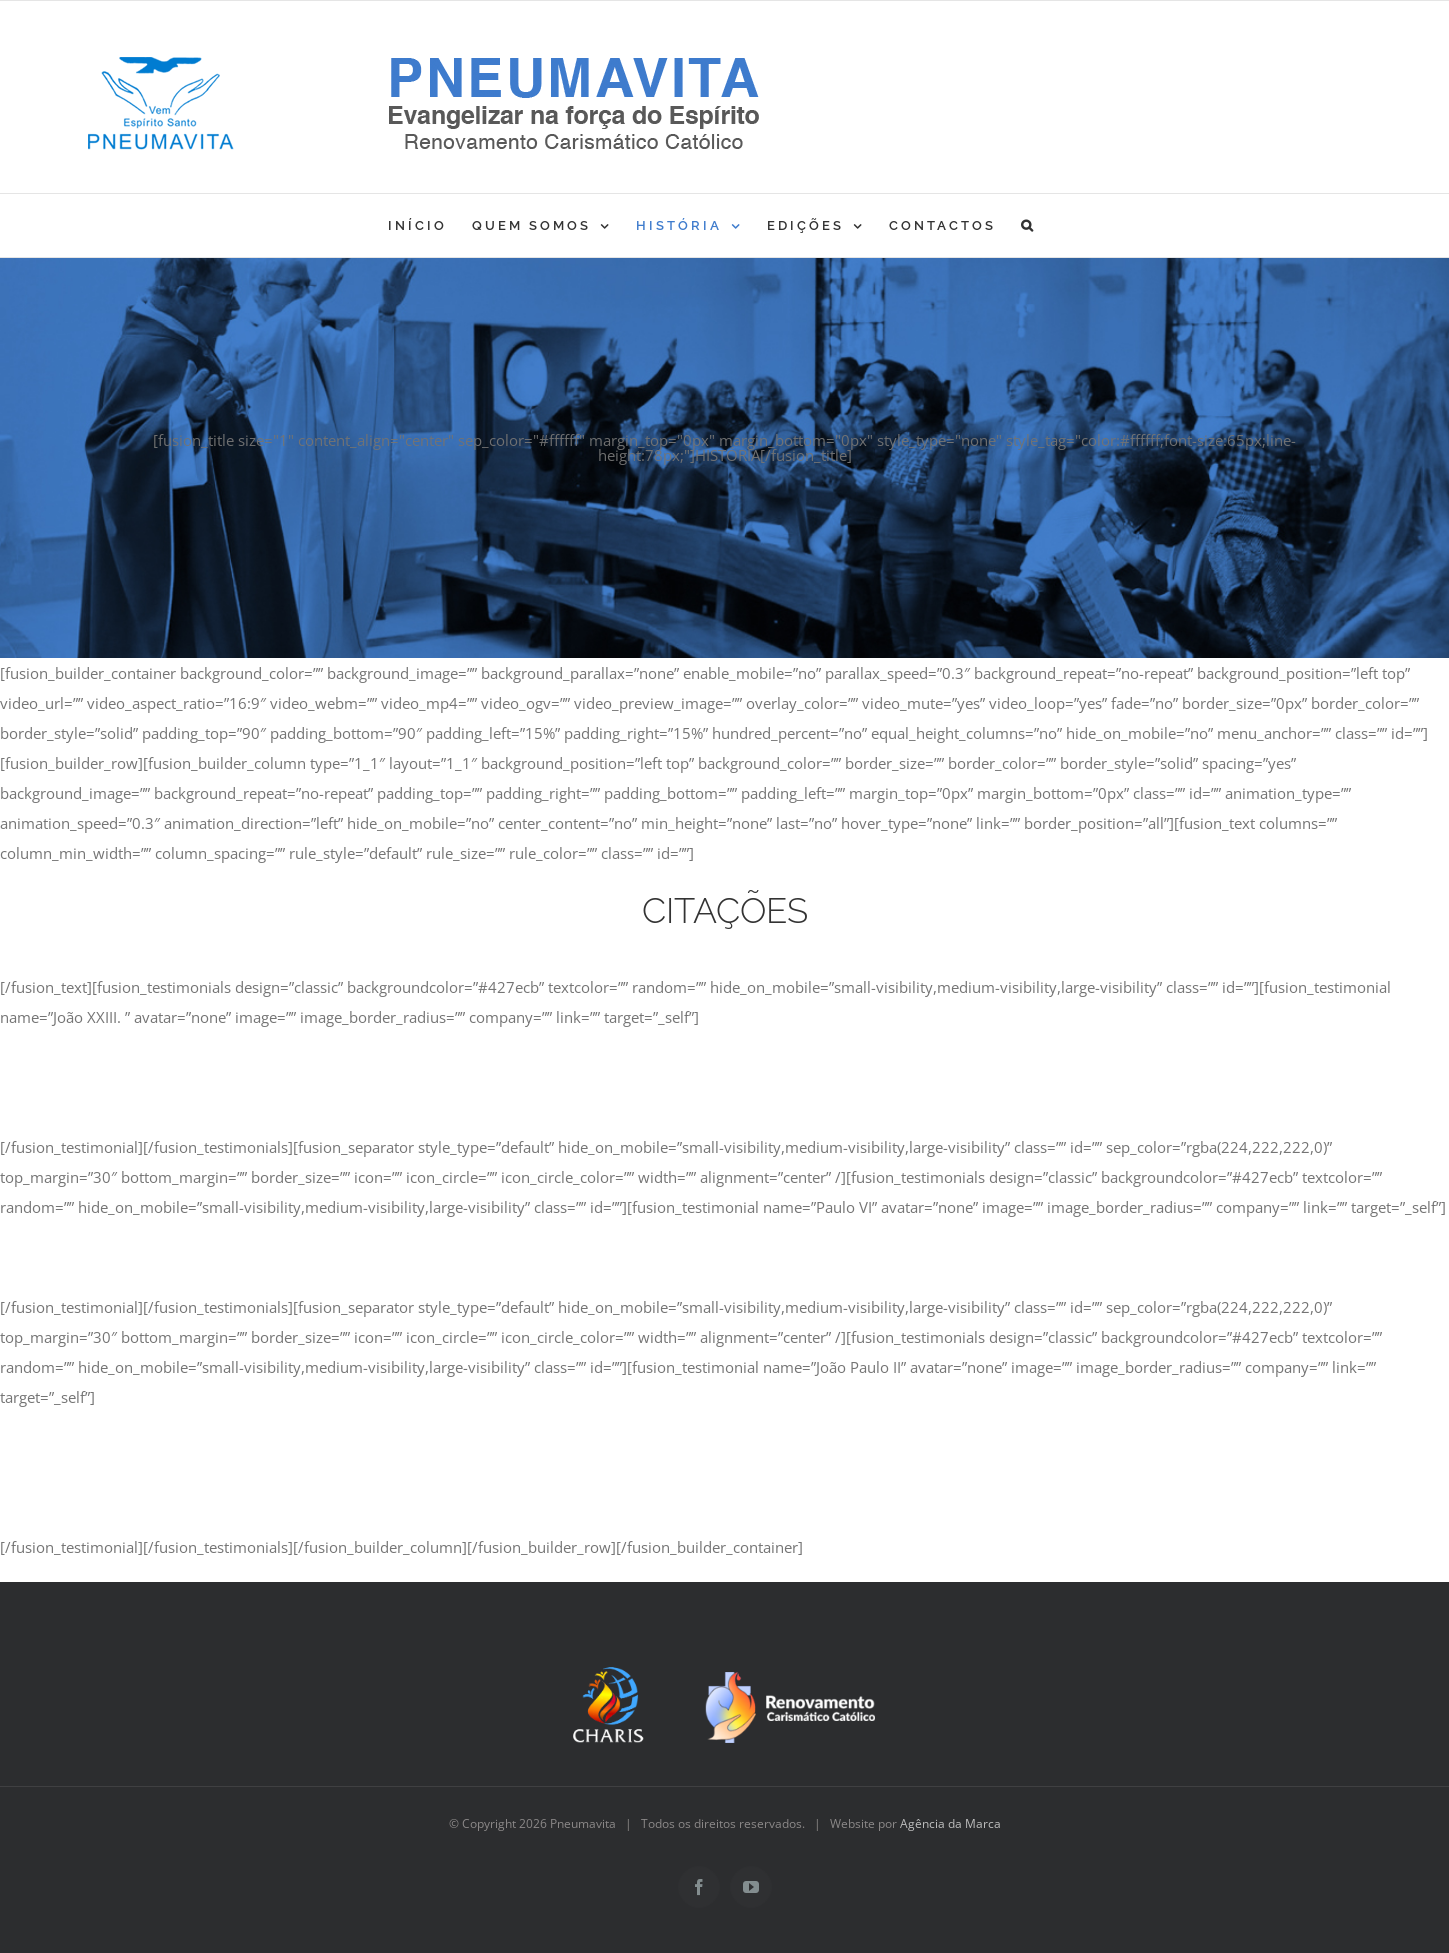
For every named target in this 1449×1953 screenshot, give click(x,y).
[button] (1028, 225)
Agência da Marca (950, 1823)
